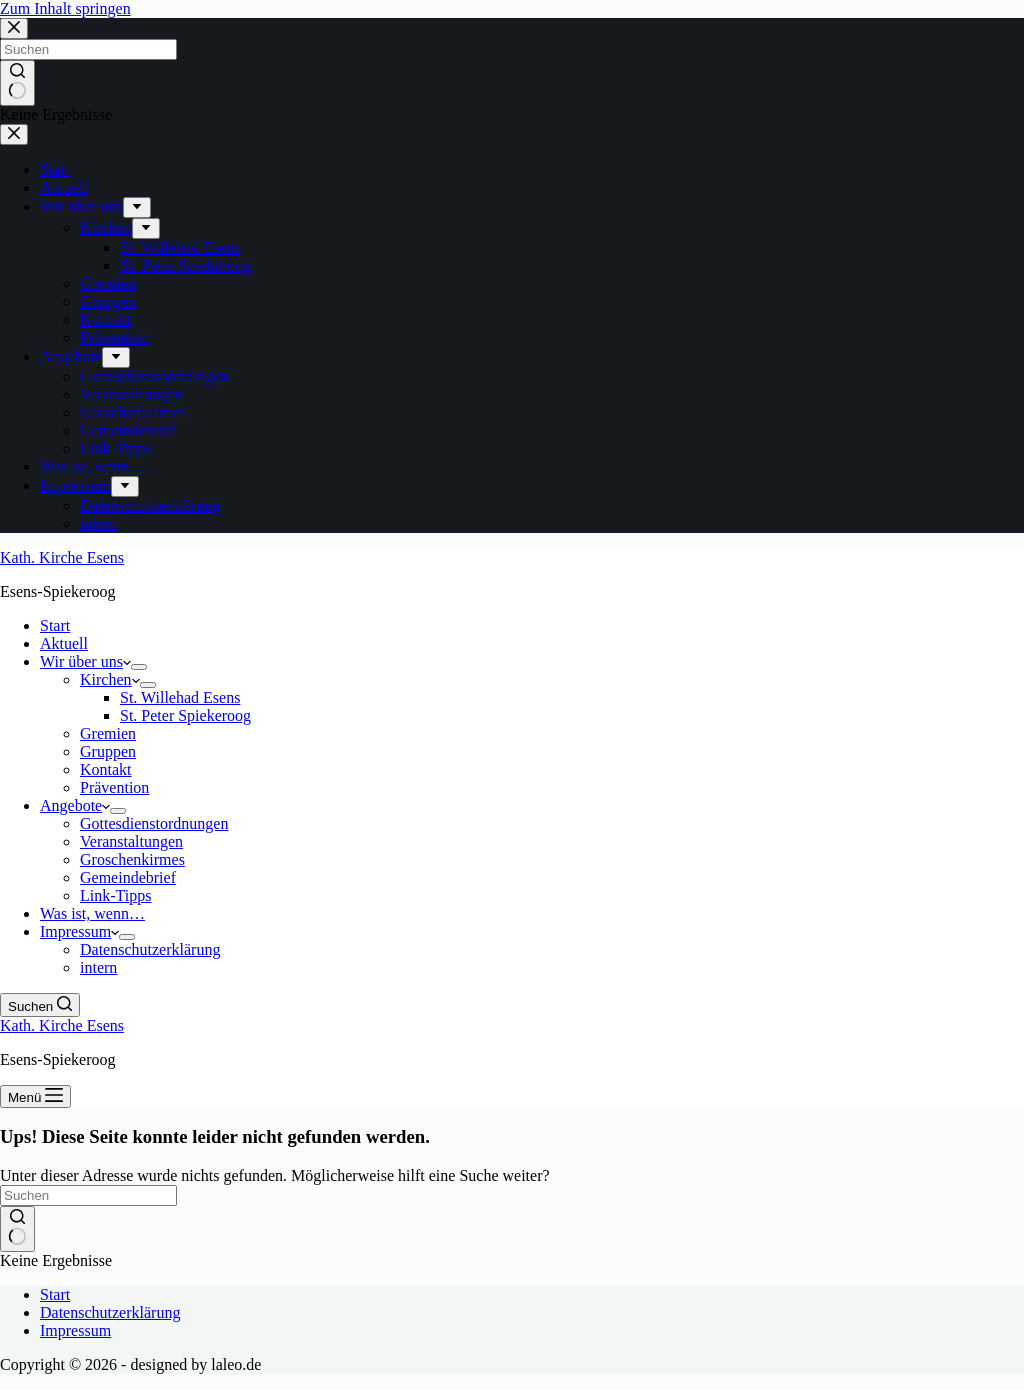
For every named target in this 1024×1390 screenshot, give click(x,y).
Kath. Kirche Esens (62, 557)
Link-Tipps (115, 895)
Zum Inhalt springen (65, 8)
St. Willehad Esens (180, 697)
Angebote (75, 805)
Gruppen (108, 751)
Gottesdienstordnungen (154, 823)
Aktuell (64, 643)
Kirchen (110, 679)
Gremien (108, 733)
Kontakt (106, 769)
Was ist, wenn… (92, 913)
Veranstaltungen (131, 841)
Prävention (114, 787)
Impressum (79, 931)
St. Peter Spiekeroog (185, 715)
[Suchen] (40, 1005)
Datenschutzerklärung (150, 949)
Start (55, 625)
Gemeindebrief (128, 877)
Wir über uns (85, 661)
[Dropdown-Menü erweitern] (139, 667)
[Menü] (35, 1096)
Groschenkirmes (132, 859)
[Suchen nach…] (88, 1195)
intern (98, 967)
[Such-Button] (17, 1229)
